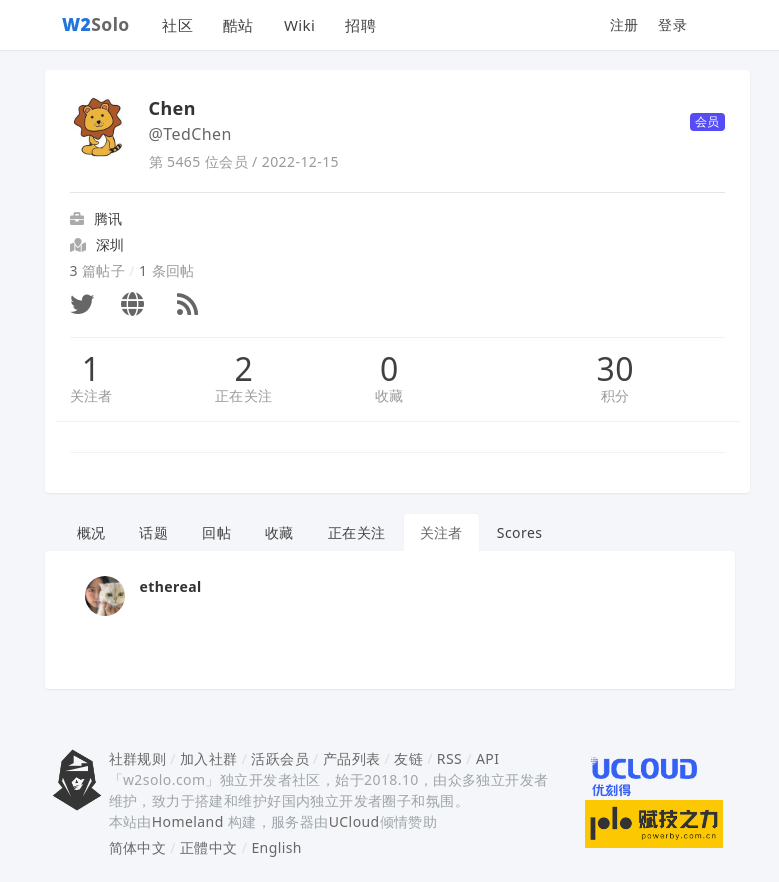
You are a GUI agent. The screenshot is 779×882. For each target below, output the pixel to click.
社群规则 (138, 758)
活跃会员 (280, 758)
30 (615, 369)
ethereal (171, 586)
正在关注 (244, 395)
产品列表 (352, 758)
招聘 (360, 25)
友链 (408, 758)
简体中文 (138, 847)
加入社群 (209, 758)
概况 (91, 532)
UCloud (354, 821)
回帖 (216, 532)
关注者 (91, 395)
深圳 (110, 244)
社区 (177, 25)
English (276, 847)
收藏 (389, 395)
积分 (615, 395)
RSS (449, 758)
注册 (624, 24)
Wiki (299, 25)
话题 (153, 532)
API (487, 758)
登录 (672, 24)
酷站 (238, 25)
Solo (96, 24)
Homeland (188, 821)
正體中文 (209, 847)
